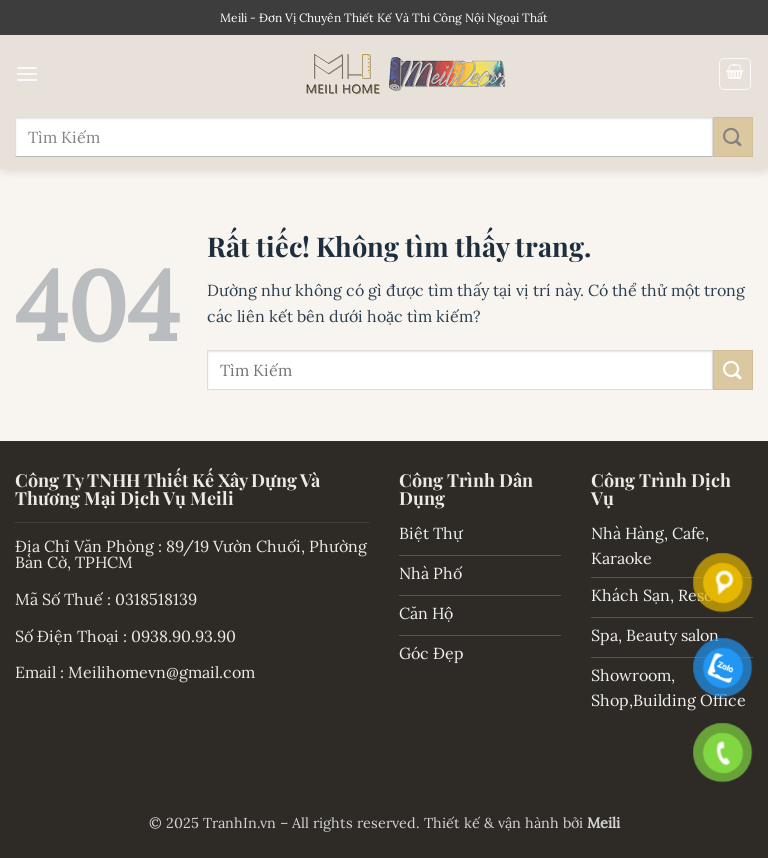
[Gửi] (733, 136)
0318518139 (156, 599)
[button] (27, 73)
